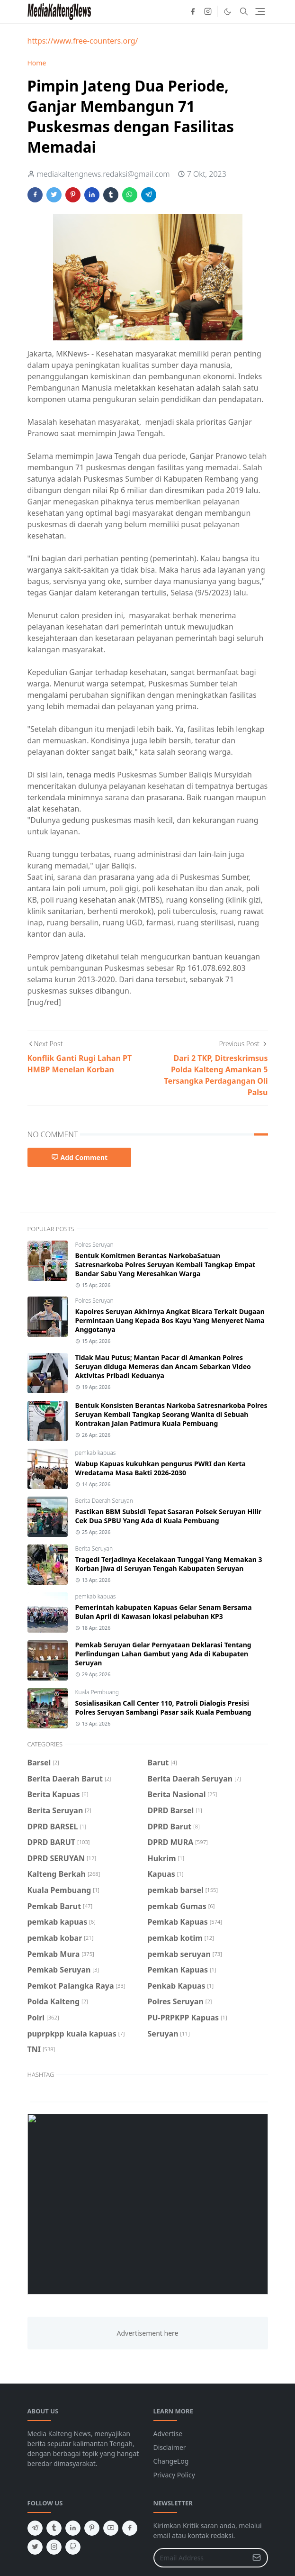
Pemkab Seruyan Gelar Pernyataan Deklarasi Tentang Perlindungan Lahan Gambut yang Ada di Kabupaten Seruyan (163, 1653)
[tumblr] (54, 2528)
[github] (72, 2547)
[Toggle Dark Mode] (227, 11)
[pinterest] (91, 2528)
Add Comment (79, 1157)
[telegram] (35, 2528)
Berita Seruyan (94, 1548)
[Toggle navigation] (260, 11)
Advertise (168, 2433)
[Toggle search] (243, 11)
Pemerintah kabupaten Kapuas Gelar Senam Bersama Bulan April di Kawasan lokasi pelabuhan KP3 (163, 1612)
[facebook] (192, 11)
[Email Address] (200, 2558)
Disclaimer (169, 2447)
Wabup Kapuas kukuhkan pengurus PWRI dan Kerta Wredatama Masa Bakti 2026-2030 (160, 1468)
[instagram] (207, 11)
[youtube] (110, 2528)
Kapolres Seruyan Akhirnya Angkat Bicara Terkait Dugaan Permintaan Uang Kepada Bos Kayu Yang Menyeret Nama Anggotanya (170, 1320)
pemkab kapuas (95, 1453)
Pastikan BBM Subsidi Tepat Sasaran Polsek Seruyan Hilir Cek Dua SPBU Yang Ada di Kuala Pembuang (168, 1516)
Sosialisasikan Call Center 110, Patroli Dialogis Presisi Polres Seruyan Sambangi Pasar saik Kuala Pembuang (163, 1708)
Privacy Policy (174, 2474)
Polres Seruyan (94, 1245)
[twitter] (35, 2547)
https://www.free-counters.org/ (82, 41)
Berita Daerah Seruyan (104, 1501)
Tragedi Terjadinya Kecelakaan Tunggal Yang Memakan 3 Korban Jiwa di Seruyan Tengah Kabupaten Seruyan (168, 1564)
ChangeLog (171, 2461)
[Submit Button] (256, 2558)
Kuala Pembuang (97, 1692)
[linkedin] (72, 2528)
